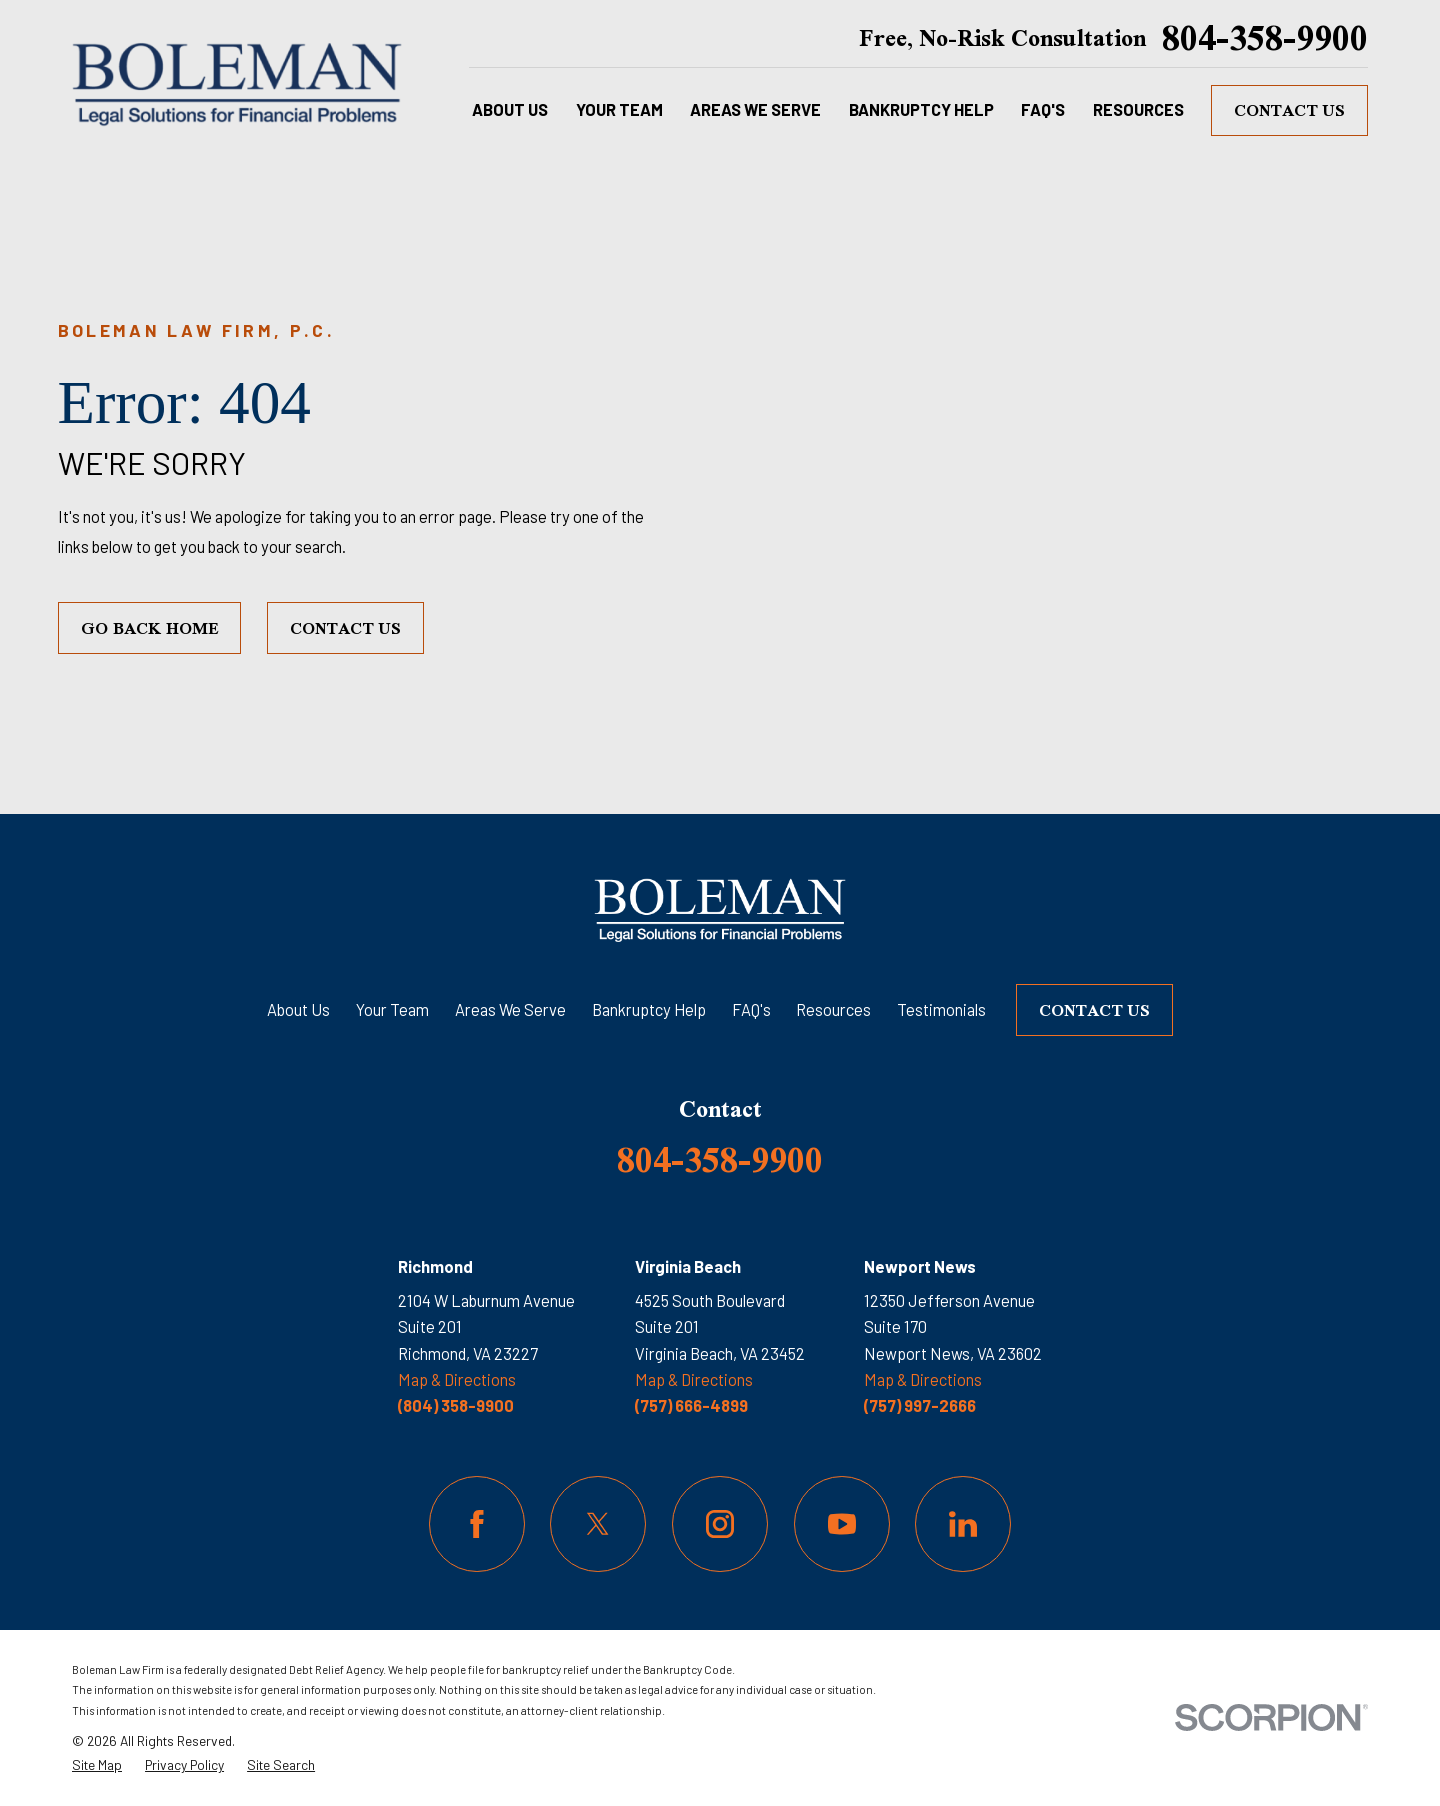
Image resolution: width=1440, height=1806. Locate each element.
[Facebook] (477, 1524)
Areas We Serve (510, 1009)
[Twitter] (598, 1524)
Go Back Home (150, 628)
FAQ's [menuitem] (1043, 109)
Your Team (392, 1009)
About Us (298, 1009)
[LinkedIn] (963, 1524)
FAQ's (751, 1009)
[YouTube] (842, 1524)
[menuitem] (97, 1765)
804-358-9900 (1265, 38)
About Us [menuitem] (510, 109)
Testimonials (941, 1009)
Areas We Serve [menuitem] (755, 109)
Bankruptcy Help (649, 1009)
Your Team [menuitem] (619, 109)
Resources (833, 1009)
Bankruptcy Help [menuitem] (921, 109)
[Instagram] (720, 1524)
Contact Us (1289, 110)
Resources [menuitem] (1138, 109)
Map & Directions (457, 1379)
